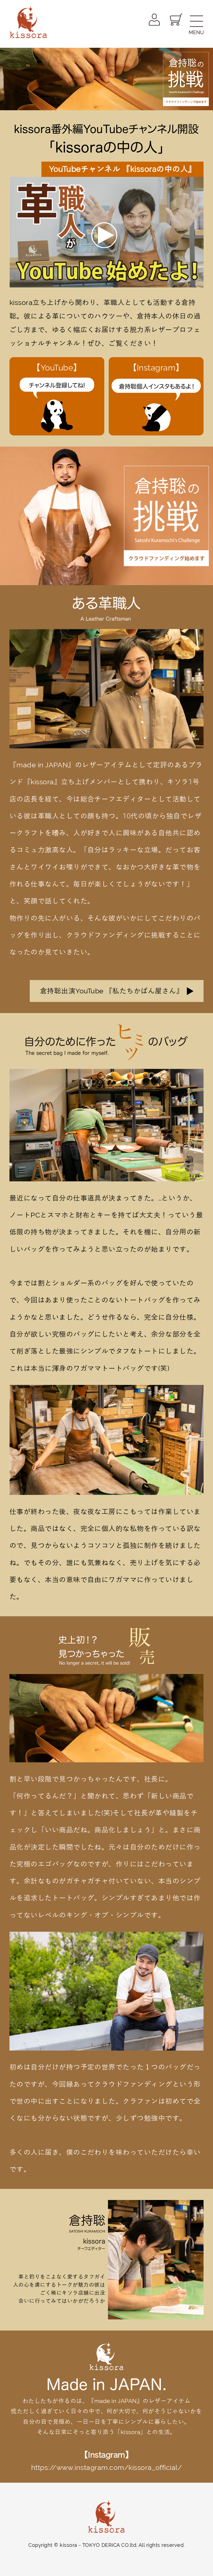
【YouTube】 (56, 398)
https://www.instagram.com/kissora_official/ (106, 2468)
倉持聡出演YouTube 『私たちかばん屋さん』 (112, 991)
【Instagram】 (156, 398)
